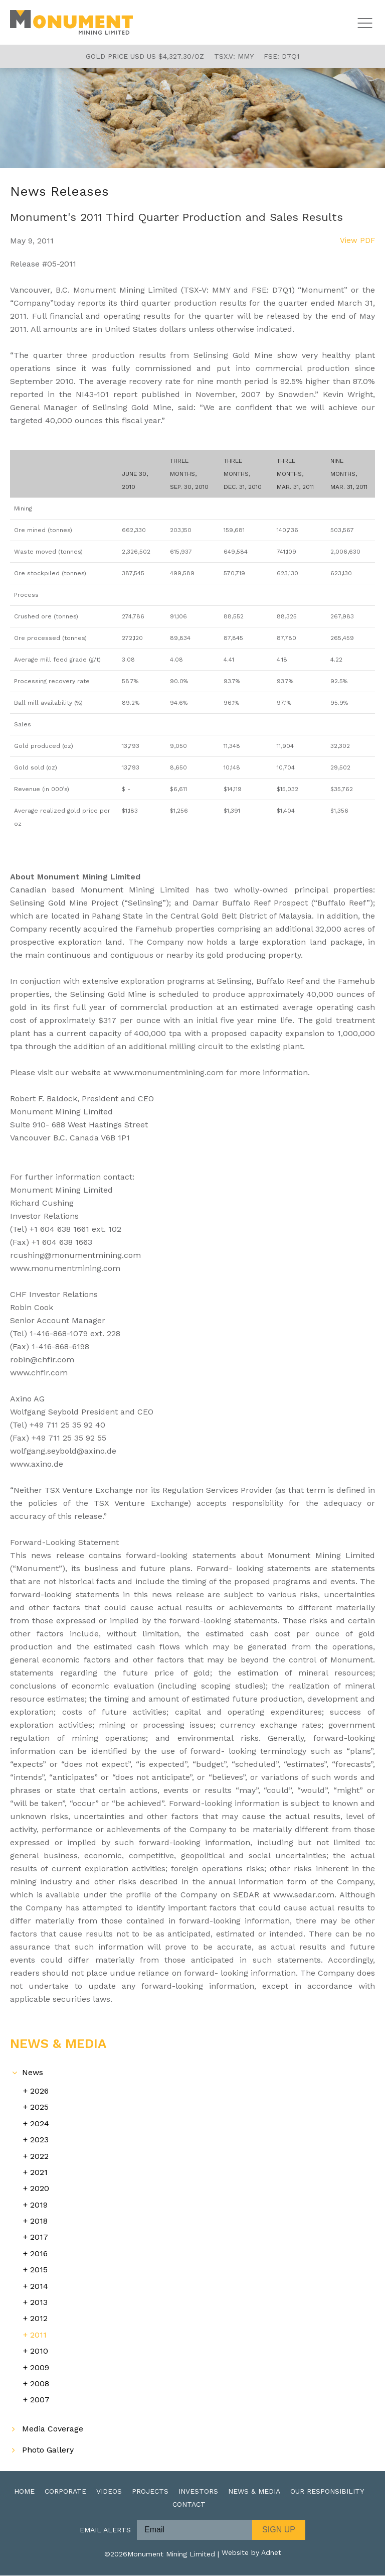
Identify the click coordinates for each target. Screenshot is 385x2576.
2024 (39, 2124)
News (32, 2073)
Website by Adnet (251, 2554)
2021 (39, 2172)
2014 (39, 2286)
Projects (150, 2492)
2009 (39, 2368)
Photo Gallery (48, 2450)
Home (24, 2492)
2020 (39, 2189)
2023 (39, 2140)
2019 (39, 2205)
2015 (39, 2270)
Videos (109, 2492)
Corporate (65, 2492)
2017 (39, 2237)
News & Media (254, 2492)
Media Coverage (52, 2429)
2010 (39, 2351)
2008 (39, 2384)
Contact (189, 2505)
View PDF (357, 241)
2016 (39, 2254)
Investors (198, 2492)
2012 (39, 2319)
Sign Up (278, 2530)
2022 (39, 2156)
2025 (39, 2107)
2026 (39, 2091)
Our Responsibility (327, 2492)
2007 (40, 2400)
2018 (39, 2221)
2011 (38, 2335)
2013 (39, 2302)
